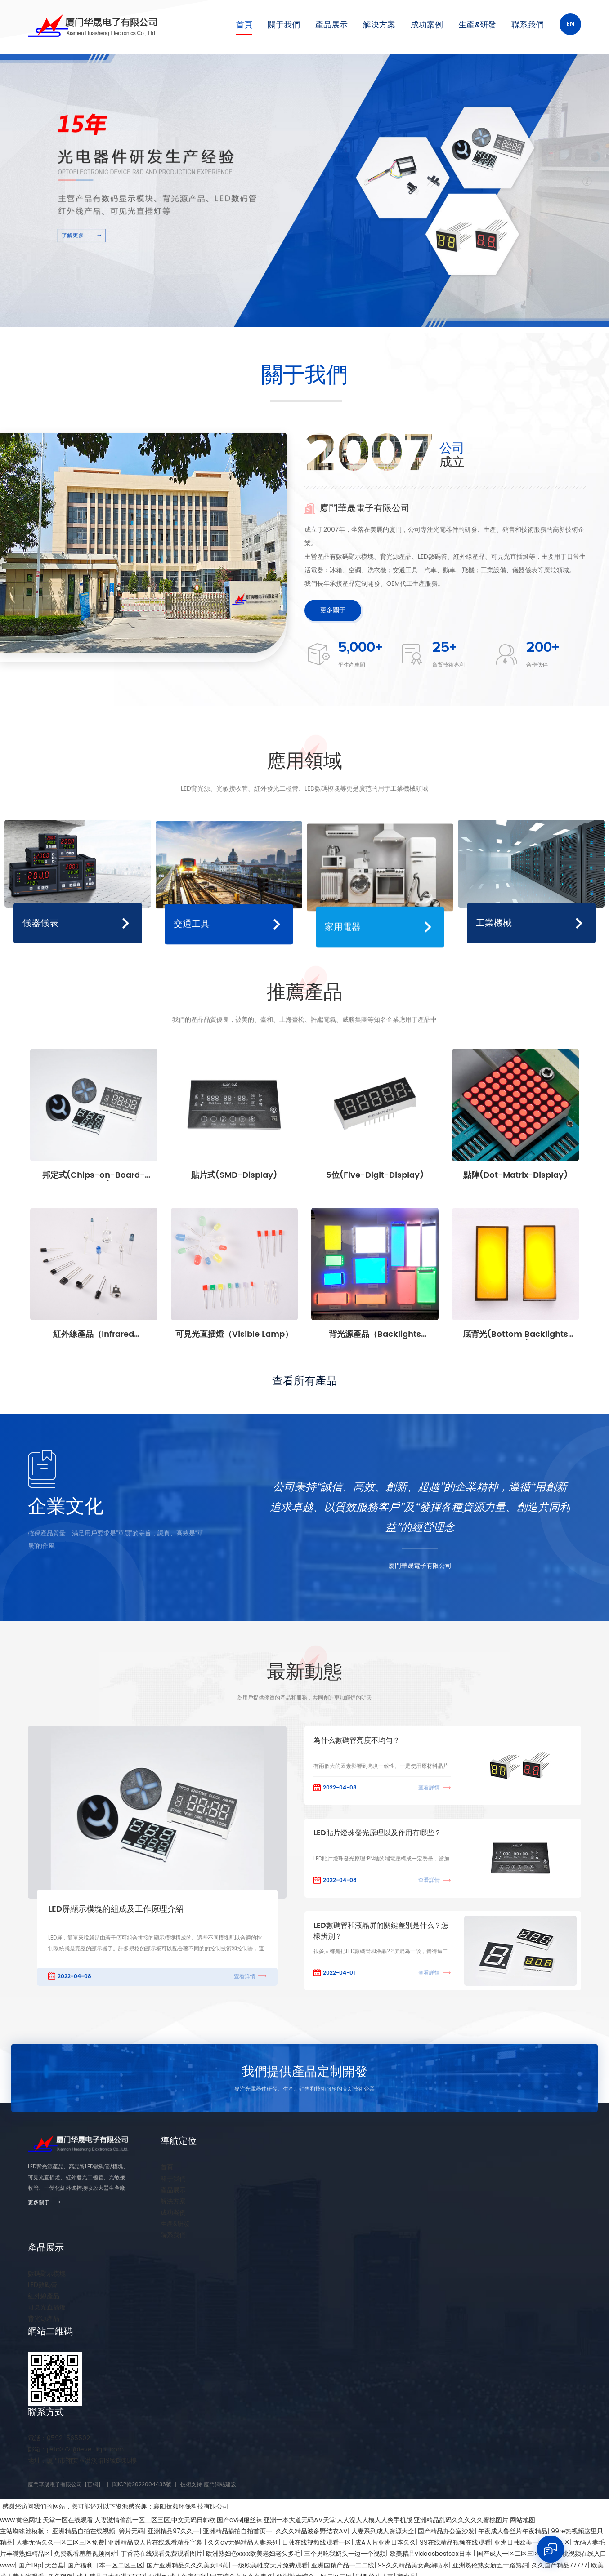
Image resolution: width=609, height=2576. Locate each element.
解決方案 (379, 25)
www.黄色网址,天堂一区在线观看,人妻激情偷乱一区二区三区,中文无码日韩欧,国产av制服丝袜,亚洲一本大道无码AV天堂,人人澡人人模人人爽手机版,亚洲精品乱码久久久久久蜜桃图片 (254, 2520)
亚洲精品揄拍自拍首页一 (237, 2531)
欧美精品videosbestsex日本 (431, 2554)
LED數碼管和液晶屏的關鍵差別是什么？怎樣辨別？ (380, 1931)
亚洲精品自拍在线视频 (83, 2531)
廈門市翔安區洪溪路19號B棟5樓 (82, 2461)
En (570, 24)
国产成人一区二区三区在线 (514, 2554)
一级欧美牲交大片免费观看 (270, 2565)
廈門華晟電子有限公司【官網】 (65, 2484)
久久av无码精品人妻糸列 (243, 2542)
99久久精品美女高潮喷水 (413, 2565)
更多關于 (332, 610)
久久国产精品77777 (559, 2565)
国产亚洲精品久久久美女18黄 (187, 2565)
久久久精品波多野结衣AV (312, 2531)
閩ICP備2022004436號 (141, 2484)
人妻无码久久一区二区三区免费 (60, 2542)
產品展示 (331, 25)
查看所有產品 (304, 1381)
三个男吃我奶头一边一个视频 (345, 2554)
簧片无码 (131, 2531)
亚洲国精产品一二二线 (342, 2565)
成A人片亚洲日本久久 (385, 2542)
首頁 (244, 25)
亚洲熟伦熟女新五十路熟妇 (490, 2565)
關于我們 (284, 25)
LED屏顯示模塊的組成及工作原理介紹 (116, 1909)
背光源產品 (43, 2319)
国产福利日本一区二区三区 (105, 2565)
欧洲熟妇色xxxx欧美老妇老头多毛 (253, 2554)
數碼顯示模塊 (47, 2274)
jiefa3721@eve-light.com (76, 2449)
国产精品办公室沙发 (446, 2531)
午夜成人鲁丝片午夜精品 (512, 2531)
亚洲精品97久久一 (173, 2531)
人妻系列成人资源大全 (382, 2531)
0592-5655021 (60, 2438)
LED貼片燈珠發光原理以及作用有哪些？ (377, 1833)
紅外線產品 (43, 2296)
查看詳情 (244, 1976)
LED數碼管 (42, 2285)
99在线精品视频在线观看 (455, 2542)
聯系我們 (527, 25)
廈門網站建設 (220, 2484)
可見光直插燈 (47, 2307)
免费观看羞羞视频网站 (85, 2554)
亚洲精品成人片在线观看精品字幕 (156, 2542)
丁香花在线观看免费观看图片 (161, 2554)
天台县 (54, 2565)
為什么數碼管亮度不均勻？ (356, 1740)
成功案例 (427, 25)
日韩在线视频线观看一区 (316, 2542)
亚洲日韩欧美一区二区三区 (532, 2542)
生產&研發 (477, 25)
